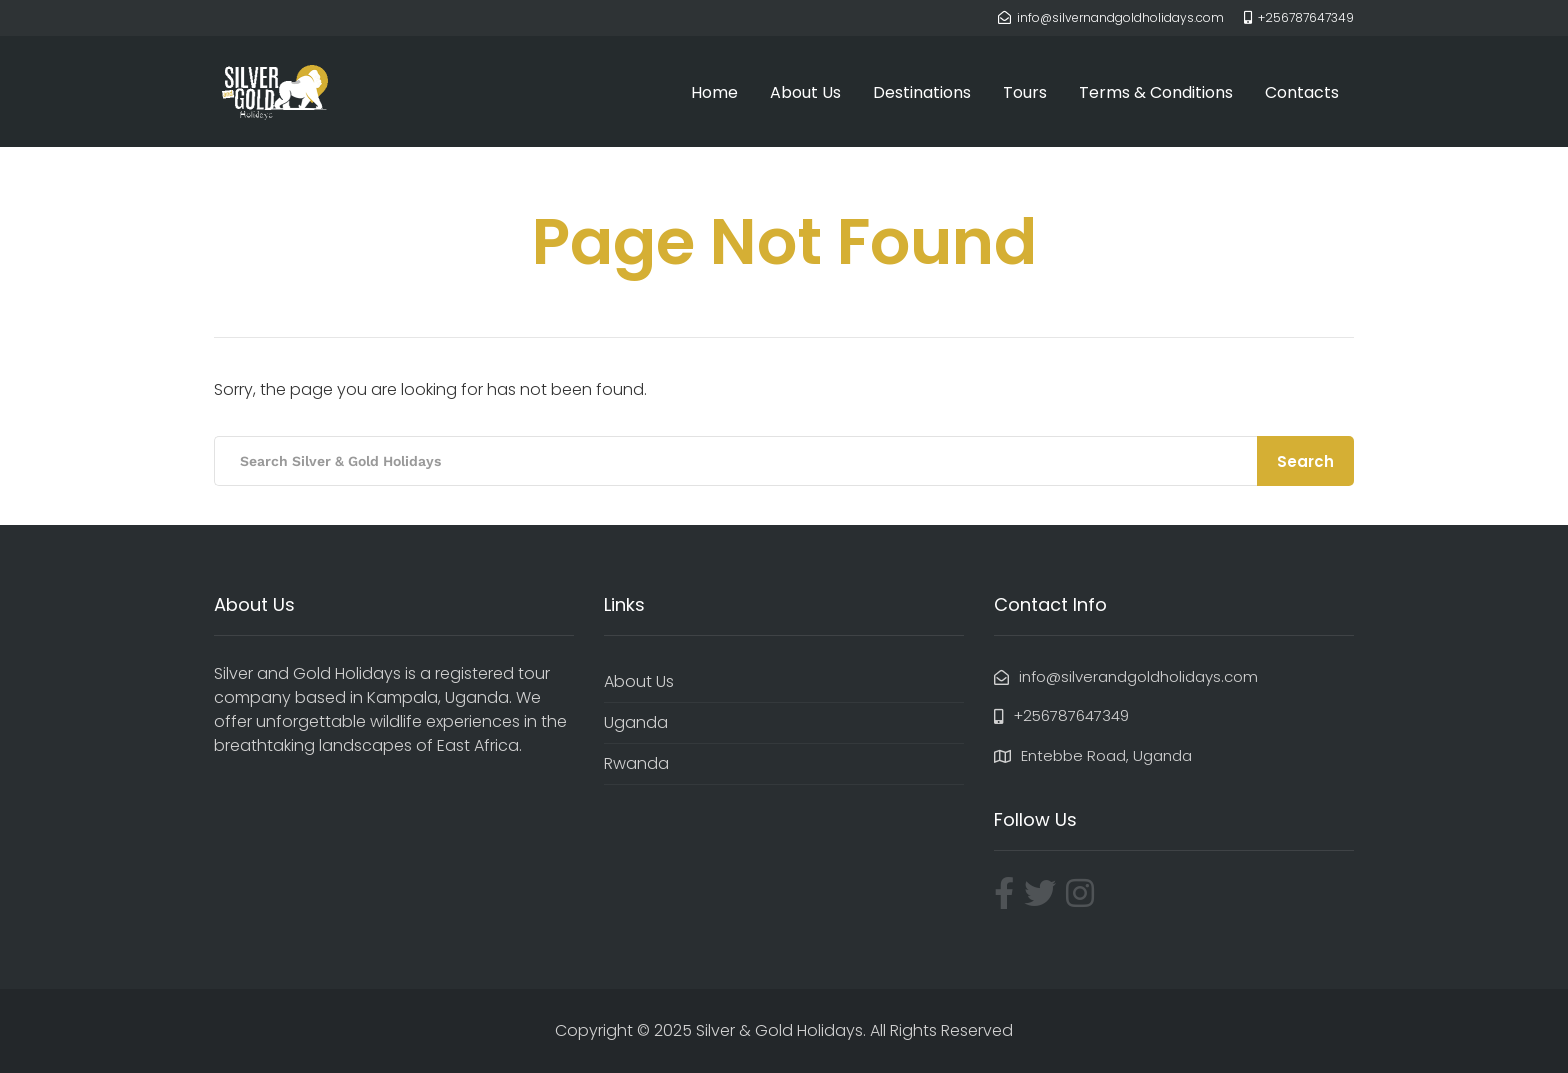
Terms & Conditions (1156, 92)
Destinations (922, 92)
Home (714, 92)
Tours (1025, 92)
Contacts (1302, 92)
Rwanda (636, 763)
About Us (805, 92)
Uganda (636, 722)
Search (1305, 461)
